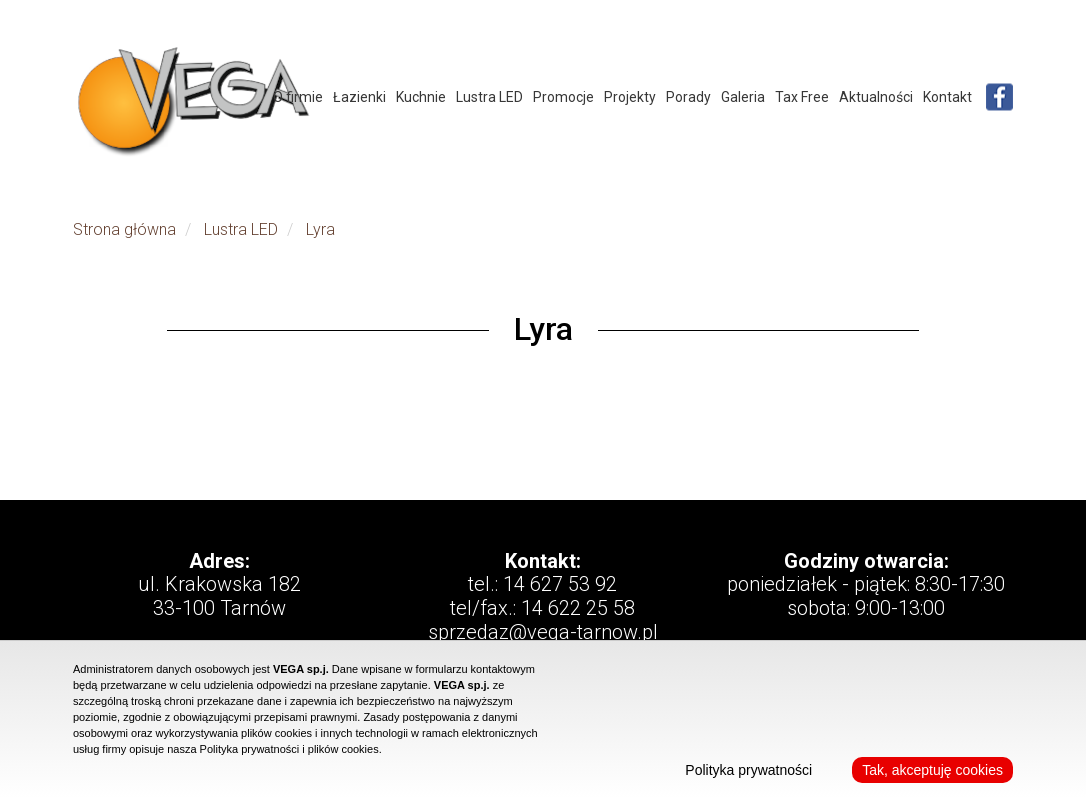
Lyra (320, 229)
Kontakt (947, 97)
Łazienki (359, 97)
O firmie (298, 97)
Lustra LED (489, 97)
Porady (688, 97)
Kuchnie (421, 97)
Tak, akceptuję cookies (932, 770)
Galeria (743, 97)
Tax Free (802, 97)
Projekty (630, 97)
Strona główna (124, 229)
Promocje (563, 97)
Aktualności (876, 97)
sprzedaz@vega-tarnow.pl (543, 632)
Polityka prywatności (748, 770)
